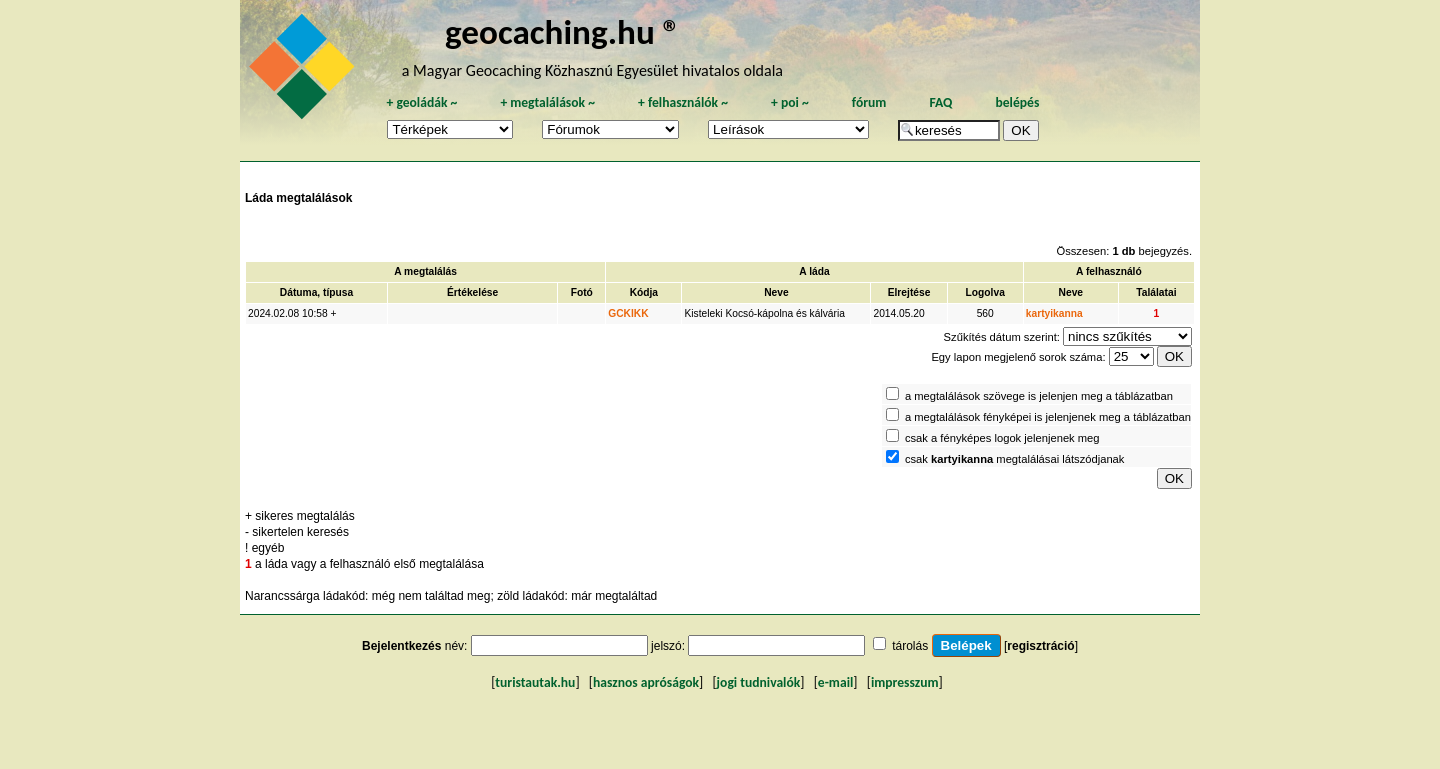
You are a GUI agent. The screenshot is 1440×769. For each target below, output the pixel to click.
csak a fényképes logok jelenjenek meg (1002, 438)
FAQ (940, 102)
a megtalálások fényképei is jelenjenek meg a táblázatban (1048, 417)
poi (790, 102)
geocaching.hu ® (563, 31)
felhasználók (683, 102)
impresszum (905, 682)
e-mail (835, 682)
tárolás (910, 646)
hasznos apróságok (646, 682)
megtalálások (547, 102)
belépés (1017, 102)
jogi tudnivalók (759, 682)
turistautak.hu (535, 682)
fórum (869, 102)
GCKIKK (628, 313)
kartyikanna (1054, 313)
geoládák (421, 102)
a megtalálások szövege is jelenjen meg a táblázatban (1039, 396)
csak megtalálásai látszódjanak (1015, 459)
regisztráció (1040, 646)
